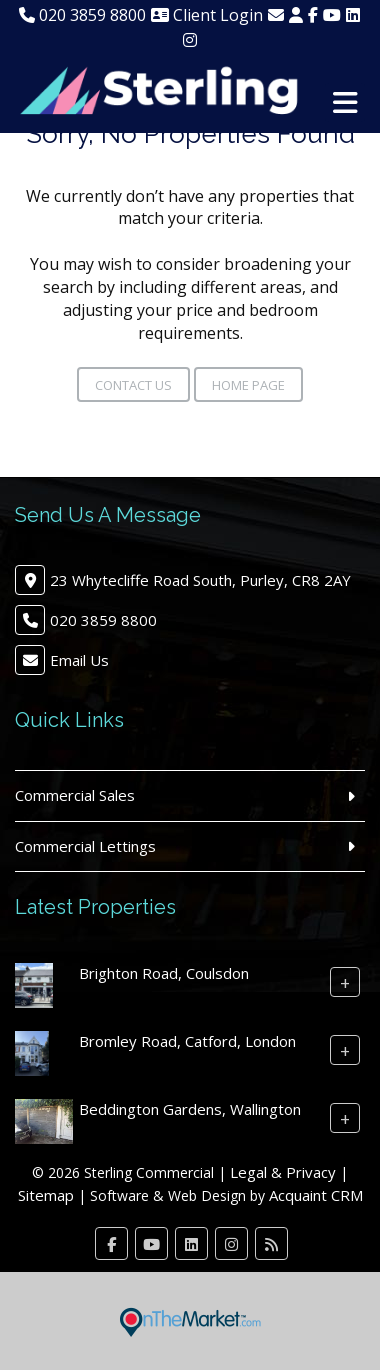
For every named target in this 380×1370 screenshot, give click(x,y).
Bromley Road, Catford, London (187, 1041)
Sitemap (46, 1195)
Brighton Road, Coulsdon (164, 973)
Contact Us (133, 385)
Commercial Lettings (85, 846)
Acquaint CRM (316, 1195)
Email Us (79, 660)
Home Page (248, 385)
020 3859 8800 (82, 15)
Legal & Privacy (283, 1172)
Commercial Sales (75, 795)
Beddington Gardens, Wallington (190, 1109)
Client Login (207, 15)
